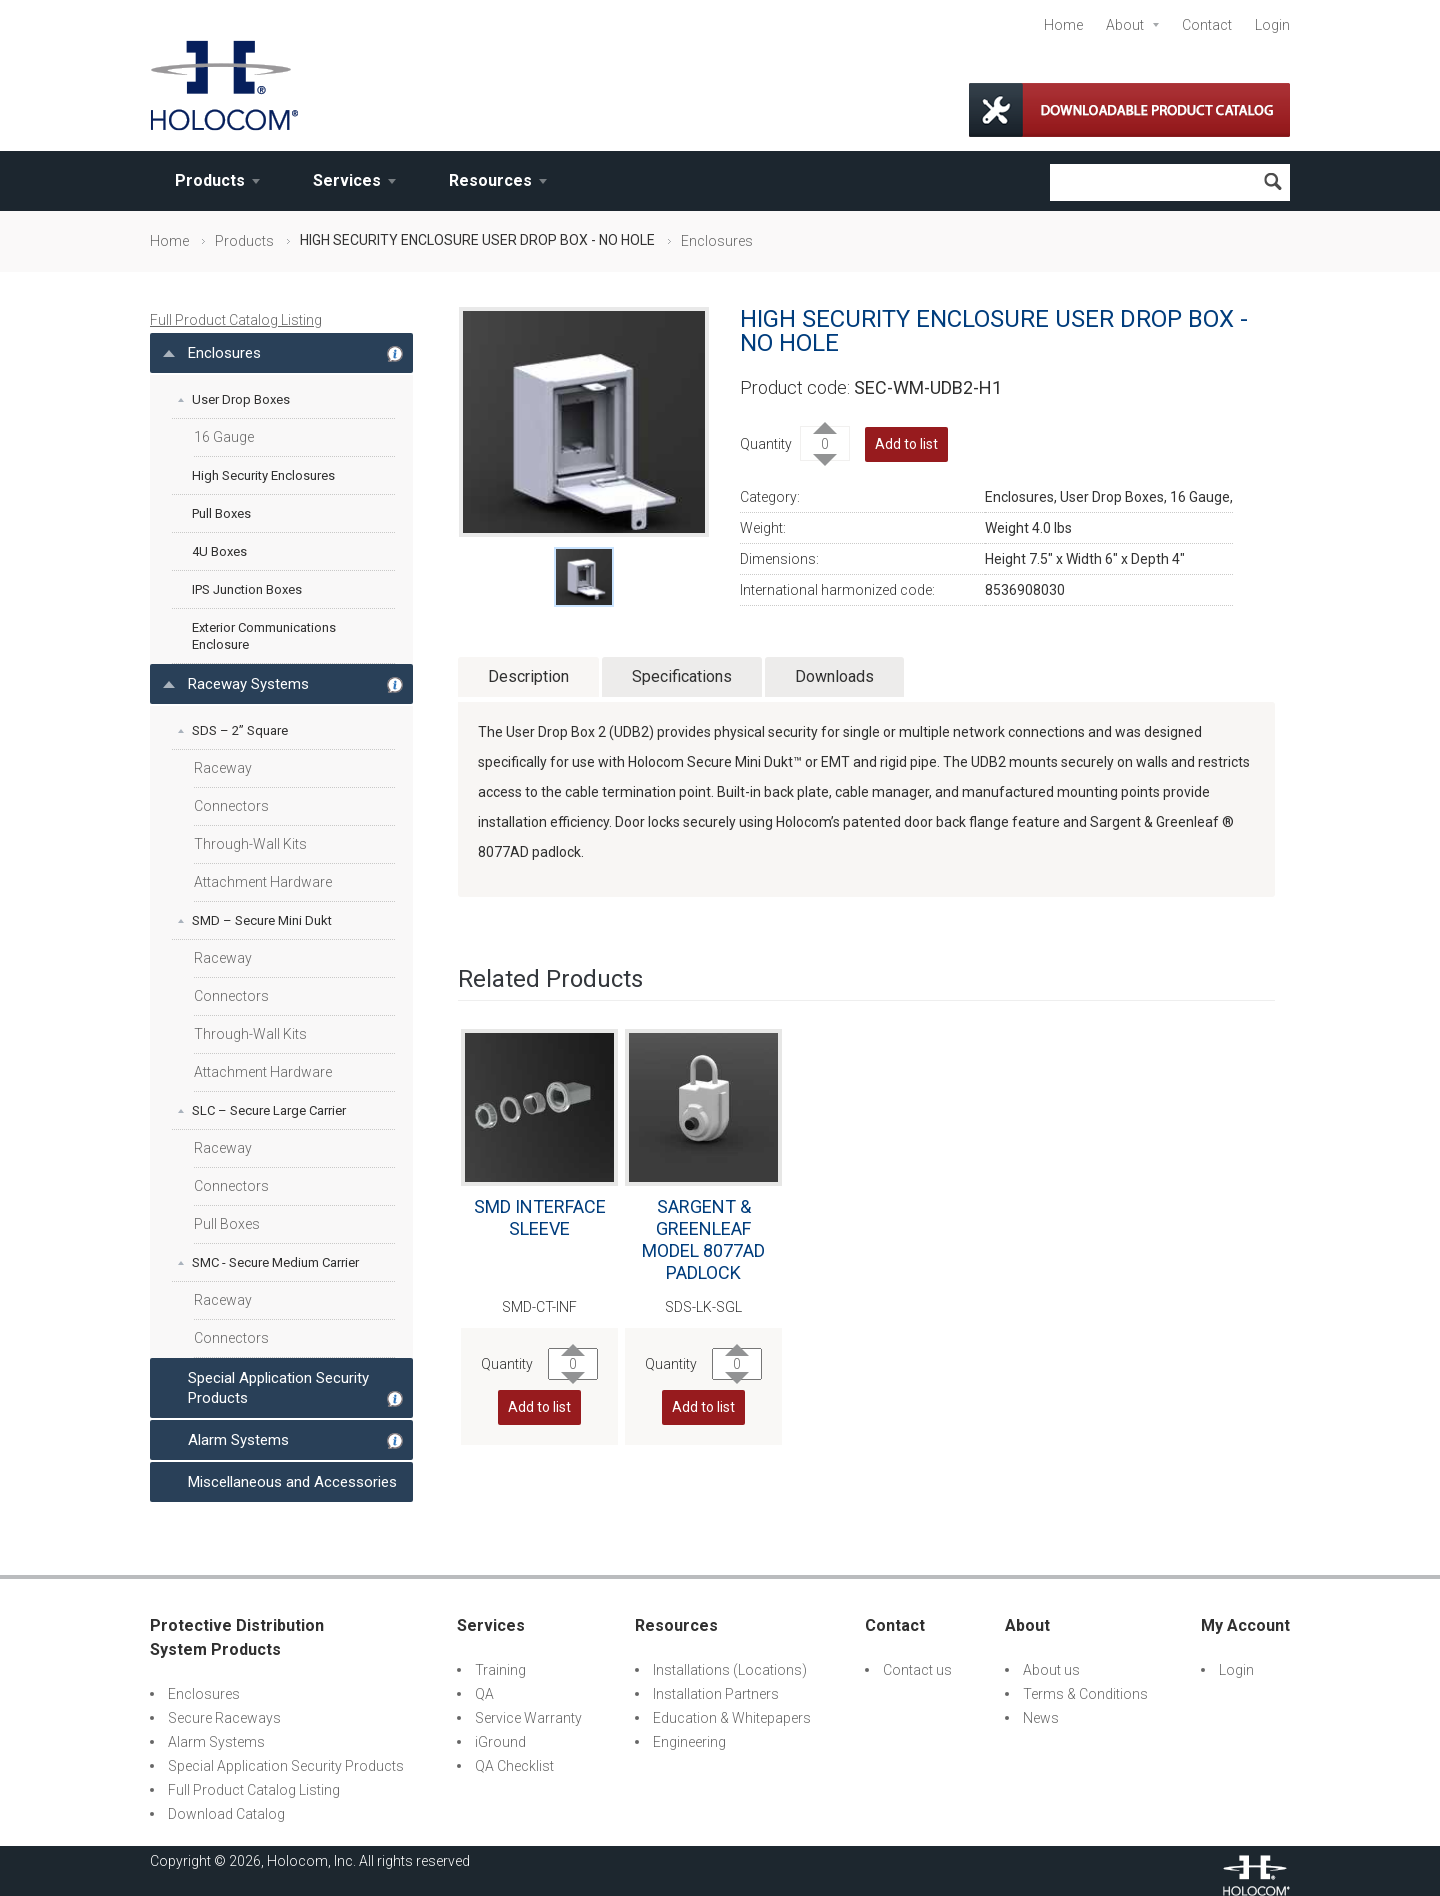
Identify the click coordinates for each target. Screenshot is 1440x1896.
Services (347, 180)
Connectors (231, 806)
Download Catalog (226, 1814)
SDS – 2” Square (240, 730)
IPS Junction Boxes (247, 589)
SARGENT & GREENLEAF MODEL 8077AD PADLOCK (703, 1239)
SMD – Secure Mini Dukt (262, 920)
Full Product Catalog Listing (236, 320)
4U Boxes (219, 551)
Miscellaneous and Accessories (292, 1482)
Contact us (917, 1670)
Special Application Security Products (278, 1388)
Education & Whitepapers (732, 1718)
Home (1063, 25)
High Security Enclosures (263, 475)
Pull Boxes (221, 513)
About (1125, 25)
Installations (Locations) (730, 1670)
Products (210, 180)
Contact (1207, 25)
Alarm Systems (238, 1440)
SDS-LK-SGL (703, 1307)
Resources (490, 180)
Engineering (689, 1742)
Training (500, 1670)
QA (484, 1694)
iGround (500, 1742)
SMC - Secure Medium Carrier (275, 1262)
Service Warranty (528, 1718)
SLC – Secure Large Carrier (269, 1110)
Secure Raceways (224, 1718)
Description (528, 676)
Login (1272, 25)
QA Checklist (514, 1766)
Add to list (906, 444)
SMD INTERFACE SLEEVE (540, 1217)
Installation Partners (716, 1694)
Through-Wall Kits (250, 844)
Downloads (834, 676)
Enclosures (717, 241)
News (1041, 1718)
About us (1051, 1670)
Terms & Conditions (1085, 1694)
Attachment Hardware (263, 882)
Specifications (682, 676)
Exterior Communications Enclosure (264, 636)
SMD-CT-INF (539, 1307)
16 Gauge (224, 437)
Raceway (223, 768)
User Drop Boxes (241, 399)
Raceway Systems (248, 684)
